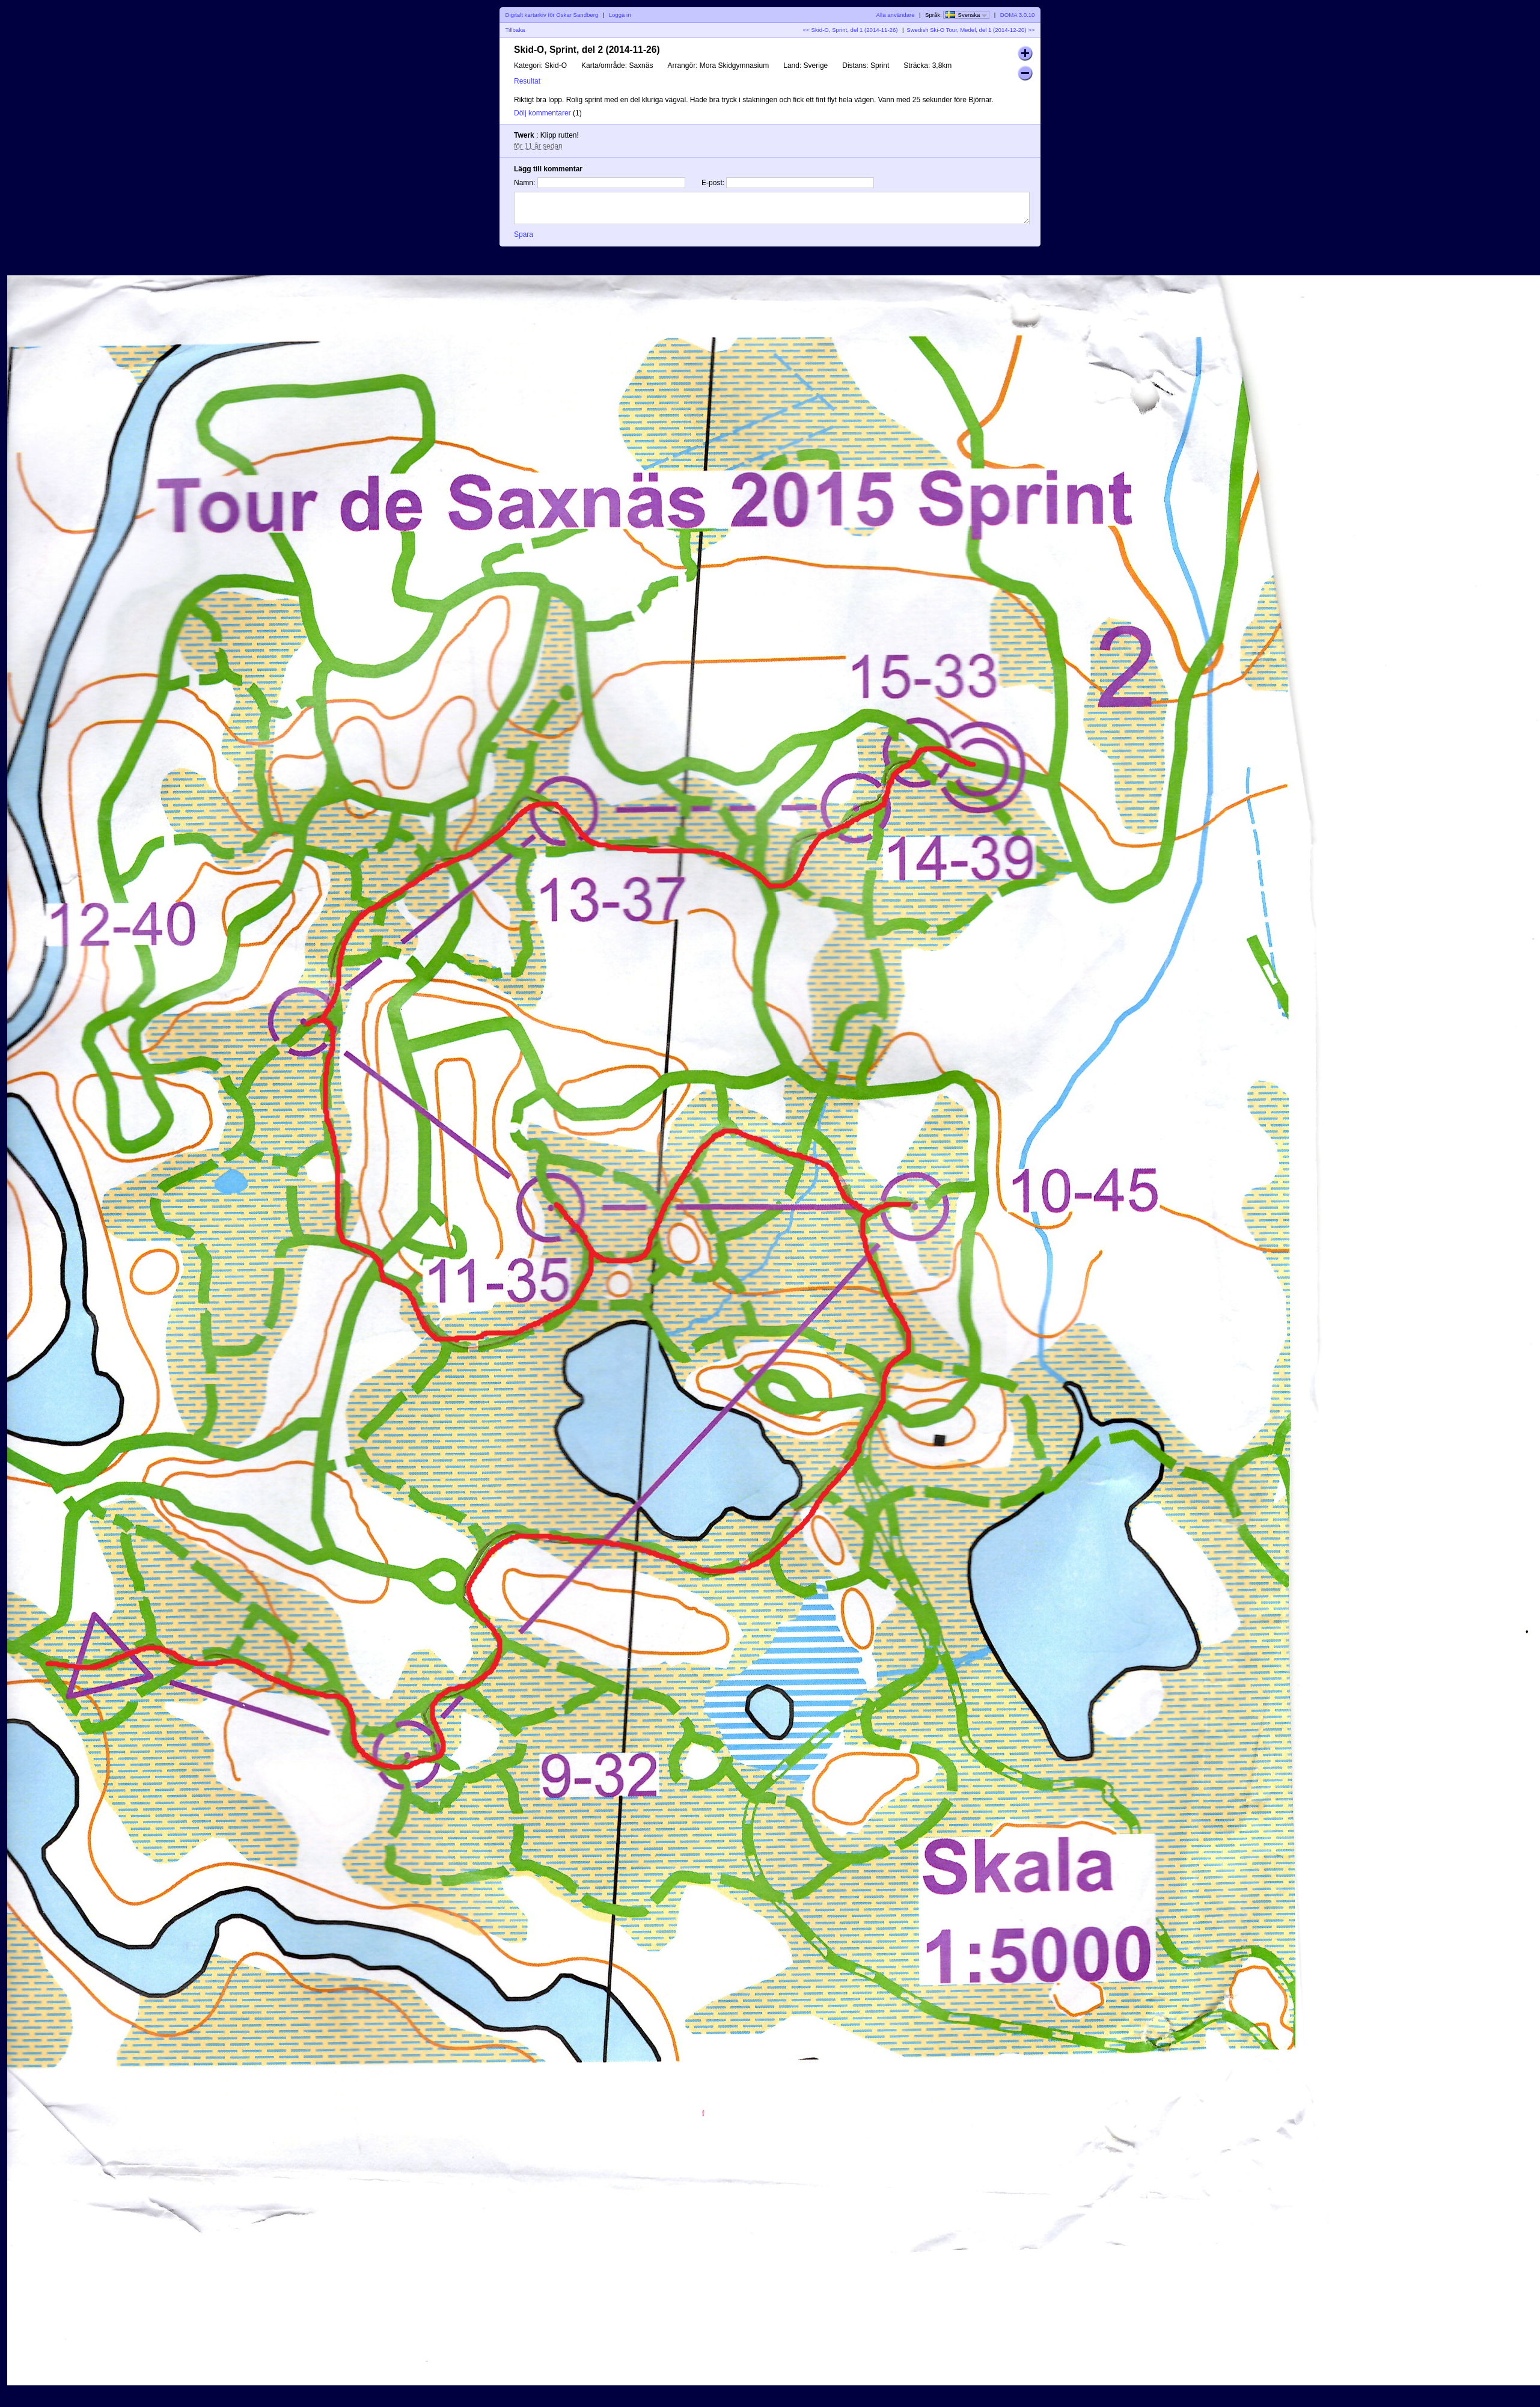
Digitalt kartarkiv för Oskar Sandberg (552, 14)
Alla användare (895, 14)
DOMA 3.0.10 (1017, 14)
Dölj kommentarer (542, 113)
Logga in (620, 14)
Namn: (524, 183)
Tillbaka (515, 29)
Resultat (527, 81)
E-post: (712, 183)
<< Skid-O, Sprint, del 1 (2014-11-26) (850, 29)
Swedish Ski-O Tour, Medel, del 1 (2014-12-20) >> (970, 29)
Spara (523, 234)
